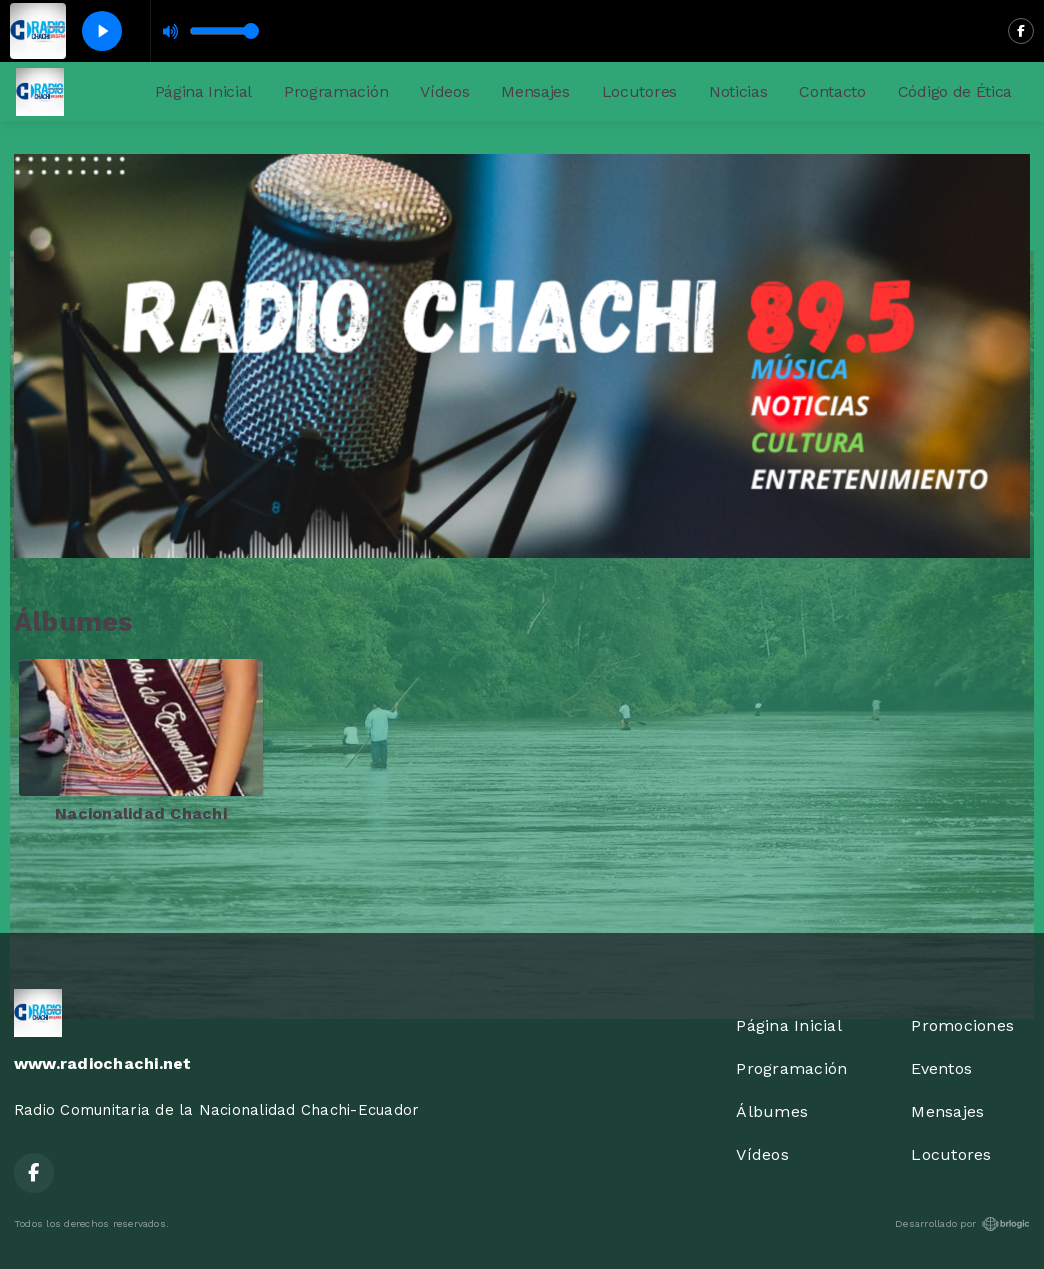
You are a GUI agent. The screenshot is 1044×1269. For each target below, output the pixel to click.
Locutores (639, 91)
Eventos (941, 1068)
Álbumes (772, 1111)
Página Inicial (204, 91)
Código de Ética (955, 91)
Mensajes (535, 91)
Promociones (962, 1025)
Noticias (738, 91)
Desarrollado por (962, 1224)
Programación (336, 91)
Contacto (832, 91)
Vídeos (444, 91)
